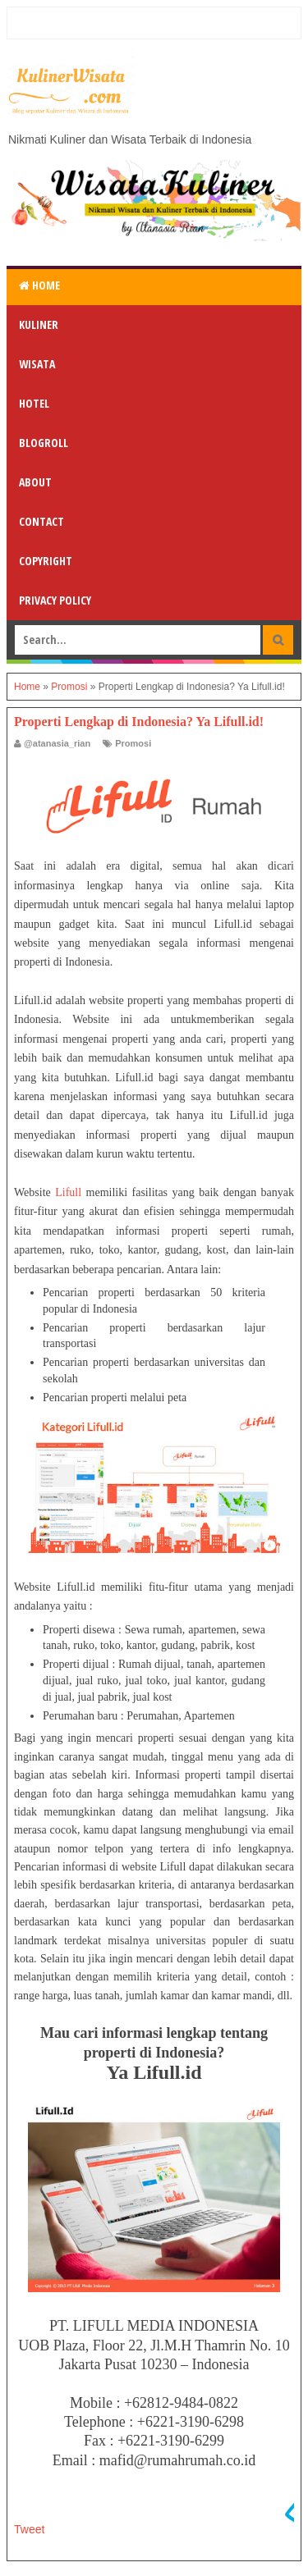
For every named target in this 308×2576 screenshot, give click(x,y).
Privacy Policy (55, 600)
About (35, 482)
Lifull (68, 1192)
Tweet (29, 2529)
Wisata (37, 364)
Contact (41, 521)
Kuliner (38, 324)
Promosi (133, 743)
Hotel (34, 403)
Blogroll (43, 442)
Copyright (45, 561)
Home (39, 285)
